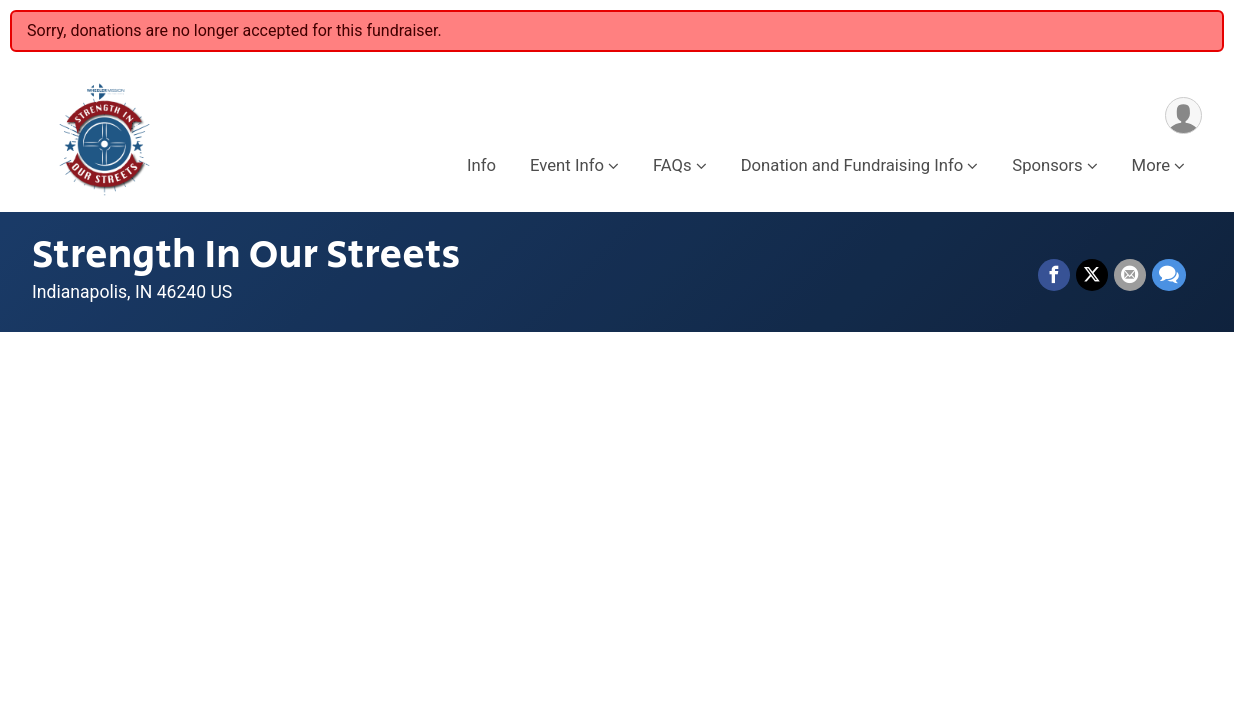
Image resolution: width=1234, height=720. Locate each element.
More (1151, 165)
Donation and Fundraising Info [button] (852, 165)
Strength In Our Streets (246, 255)
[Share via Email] (1130, 275)
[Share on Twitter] (1092, 275)
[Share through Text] (1169, 275)
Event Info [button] (567, 165)
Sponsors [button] (1047, 165)
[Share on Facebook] (1054, 275)
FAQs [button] (672, 165)
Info (481, 165)
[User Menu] (1183, 115)
